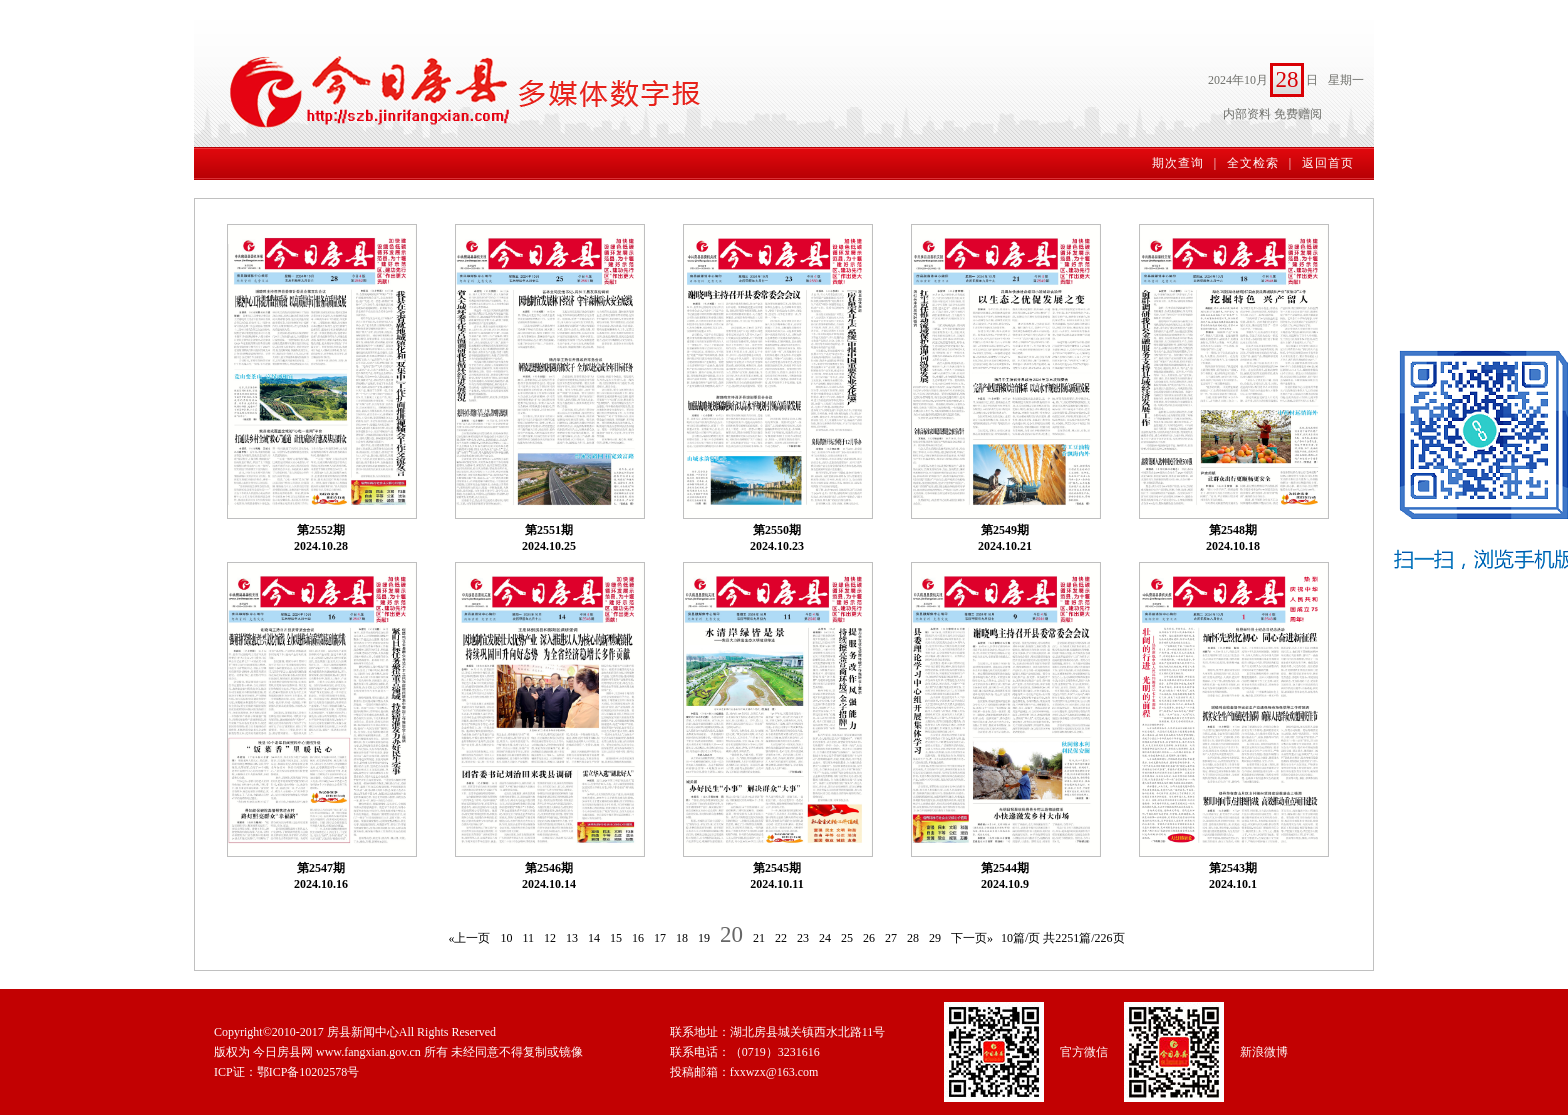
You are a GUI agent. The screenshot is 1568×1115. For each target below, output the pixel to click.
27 (891, 938)
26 (869, 938)
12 (550, 938)
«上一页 (469, 938)
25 (847, 938)
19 (704, 938)
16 (638, 938)
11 (528, 938)
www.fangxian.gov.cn (368, 1052)
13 (572, 938)
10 (506, 938)
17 (660, 938)
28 (913, 938)
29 (935, 938)
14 (594, 938)
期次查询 (1178, 163)
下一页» (972, 938)
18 (682, 938)
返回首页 (1328, 163)
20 (731, 934)
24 (825, 938)
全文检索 (1253, 163)
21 (759, 938)
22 (781, 938)
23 (803, 938)
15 (616, 938)
